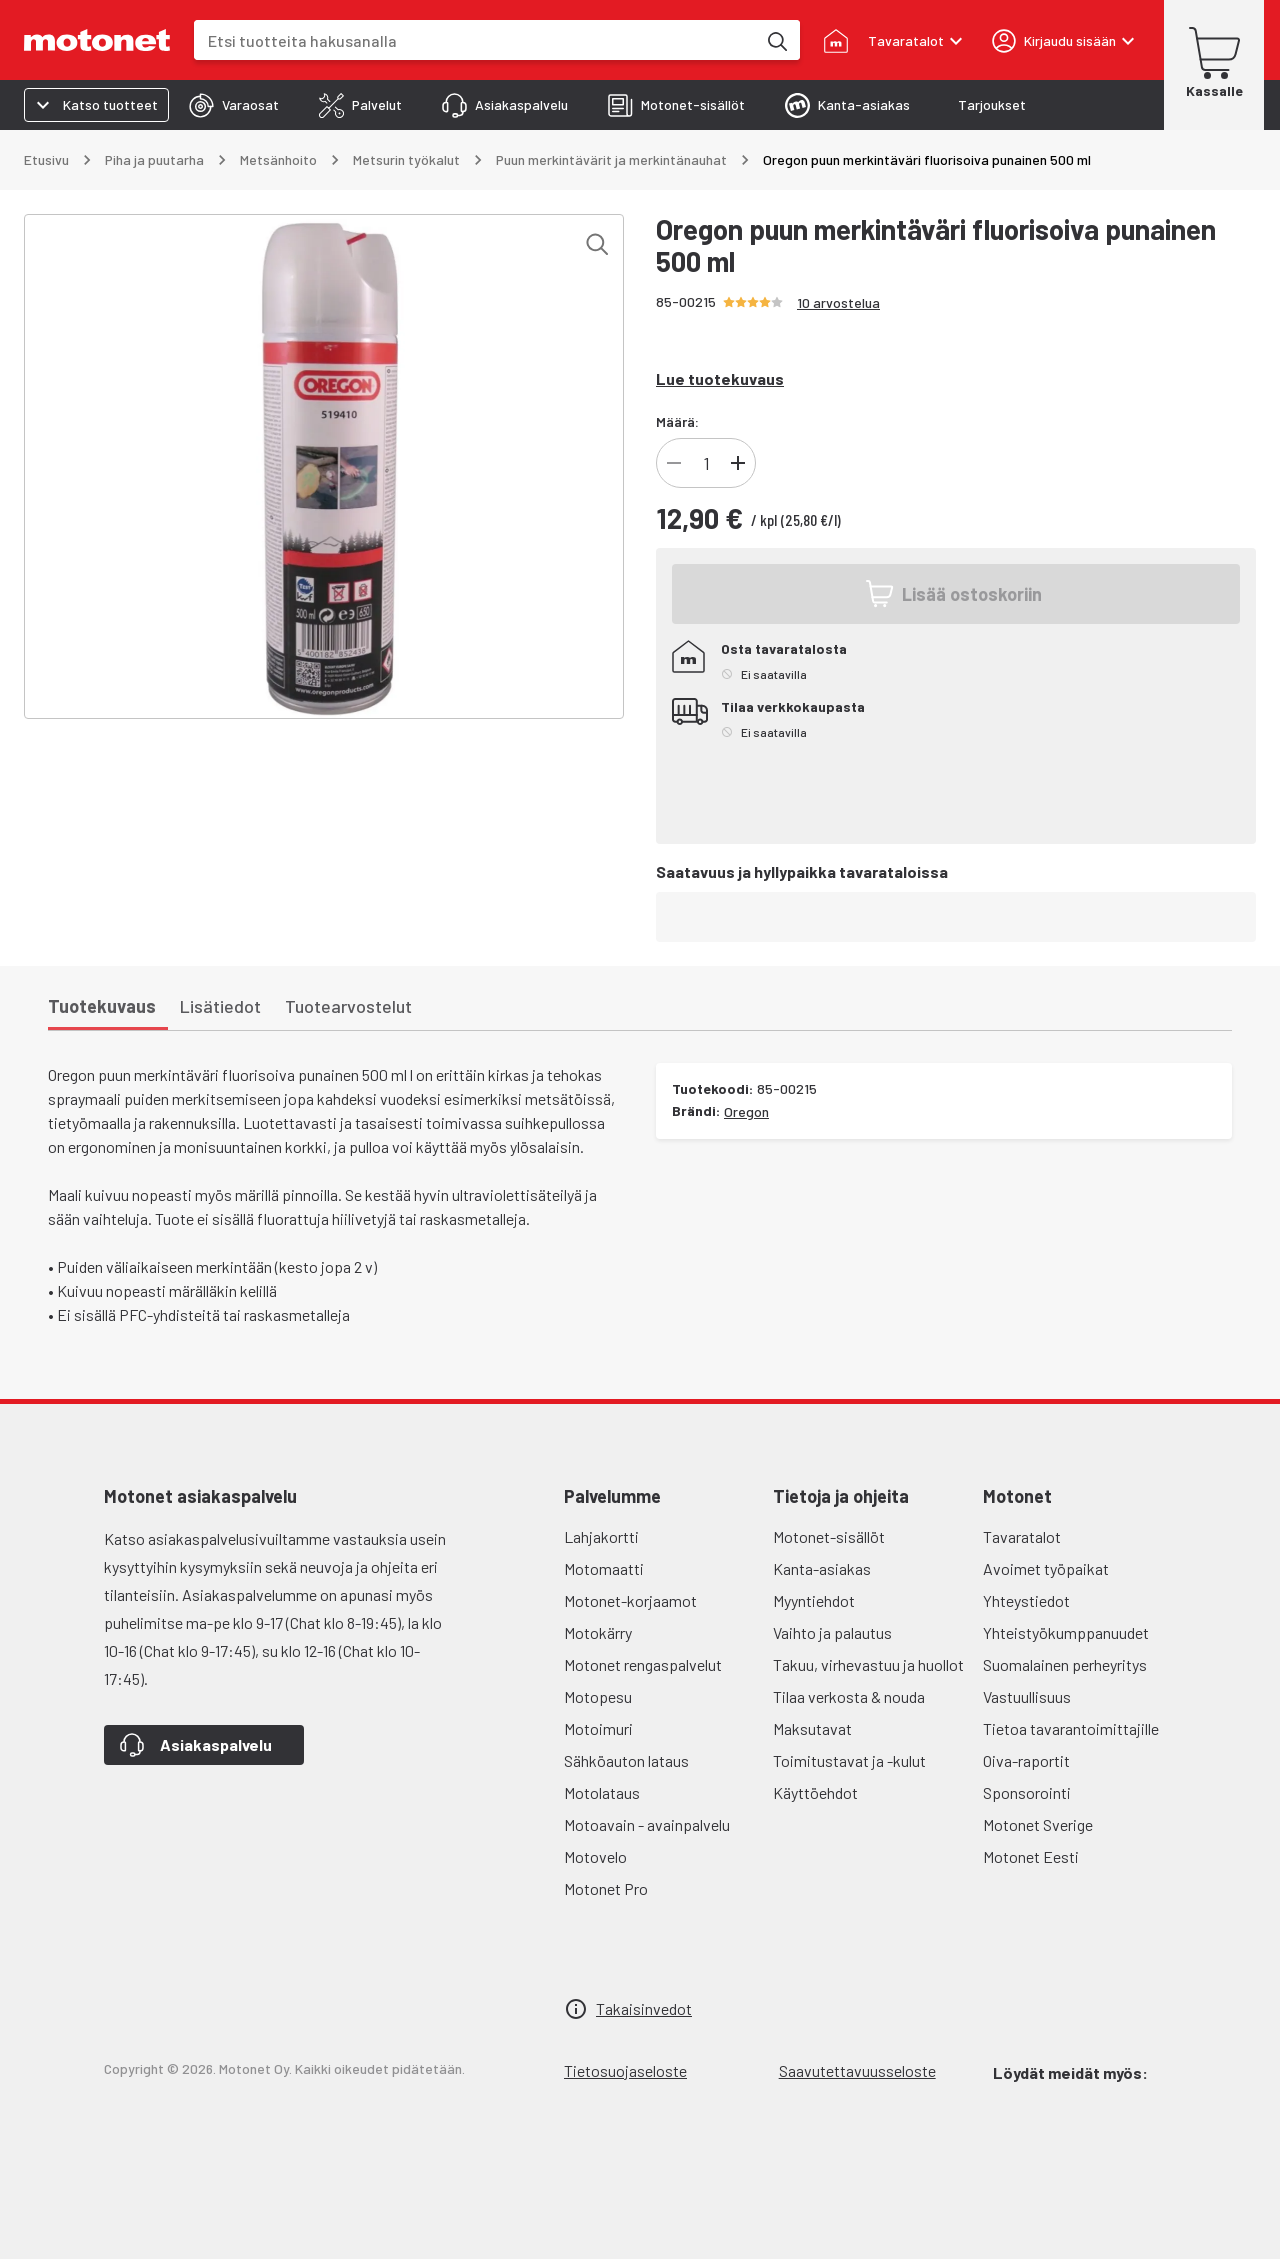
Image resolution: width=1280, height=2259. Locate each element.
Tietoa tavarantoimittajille (1071, 1728)
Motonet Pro (606, 1888)
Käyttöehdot (815, 1792)
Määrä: (677, 421)
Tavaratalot (1022, 1536)
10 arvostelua (838, 302)
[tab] (234, 105)
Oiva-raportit (1026, 1760)
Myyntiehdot (814, 1600)
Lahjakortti (601, 1536)
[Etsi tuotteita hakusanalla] (776, 40)
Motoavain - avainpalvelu (647, 1824)
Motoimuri (598, 1728)
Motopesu (598, 1696)
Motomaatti (604, 1568)
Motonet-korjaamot (630, 1600)
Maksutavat (812, 1728)
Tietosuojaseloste (625, 2070)
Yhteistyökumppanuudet (1066, 1632)
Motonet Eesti (1031, 1856)
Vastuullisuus (1027, 1696)
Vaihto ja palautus (832, 1632)
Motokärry (598, 1632)
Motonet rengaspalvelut (643, 1664)
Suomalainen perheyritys (1065, 1664)
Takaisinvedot (644, 2008)
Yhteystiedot (1026, 1600)
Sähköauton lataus (626, 1760)
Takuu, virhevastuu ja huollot (868, 1664)
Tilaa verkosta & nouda (849, 1696)
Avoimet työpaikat (1046, 1568)
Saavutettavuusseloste (857, 2070)
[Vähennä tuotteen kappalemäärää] (674, 463)
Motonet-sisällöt (829, 1536)
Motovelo (595, 1856)
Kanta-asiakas (822, 1568)
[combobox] (475, 40)
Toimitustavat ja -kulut (849, 1760)
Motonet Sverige (1038, 1824)
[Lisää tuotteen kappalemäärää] (738, 463)
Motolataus (602, 1792)
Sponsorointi (1027, 1792)
